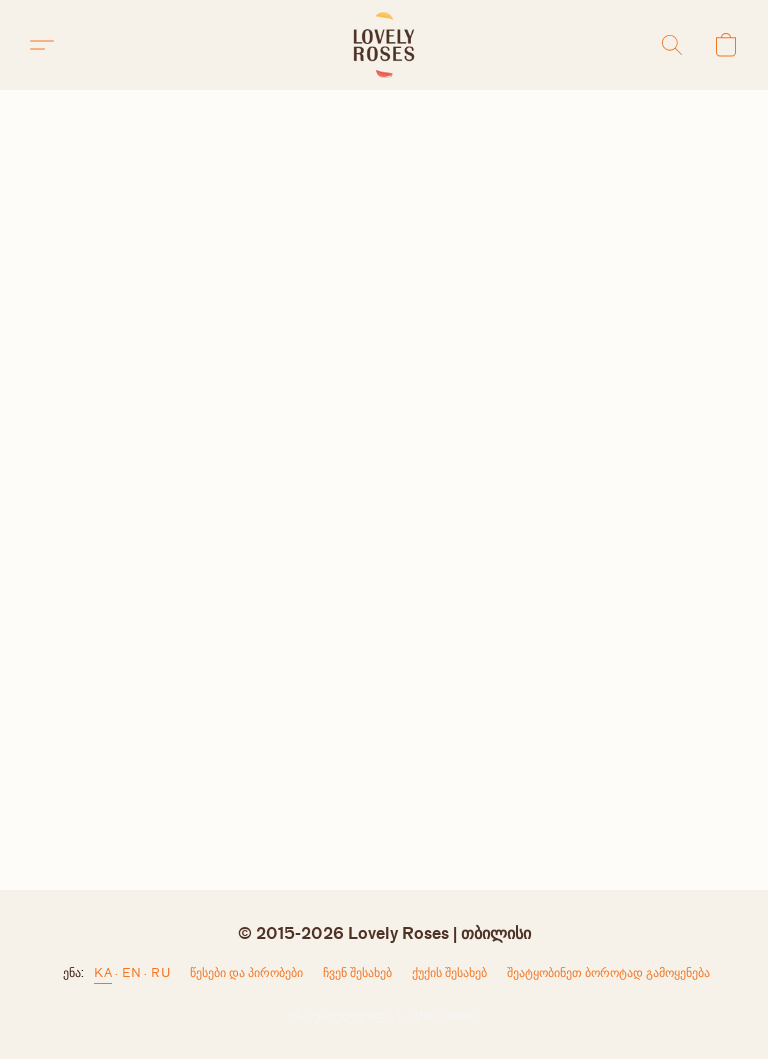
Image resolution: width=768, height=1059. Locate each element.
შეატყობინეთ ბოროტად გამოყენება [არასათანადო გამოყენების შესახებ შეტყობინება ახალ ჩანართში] (608, 972)
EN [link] (131, 972)
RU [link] (160, 972)
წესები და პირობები (246, 972)
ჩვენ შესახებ (357, 972)
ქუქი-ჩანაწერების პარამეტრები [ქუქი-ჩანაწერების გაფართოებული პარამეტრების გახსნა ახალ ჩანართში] (449, 977)
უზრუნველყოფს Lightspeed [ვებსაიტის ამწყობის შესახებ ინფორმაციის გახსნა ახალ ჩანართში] (384, 1015)
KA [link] (103, 972)
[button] (384, 45)
